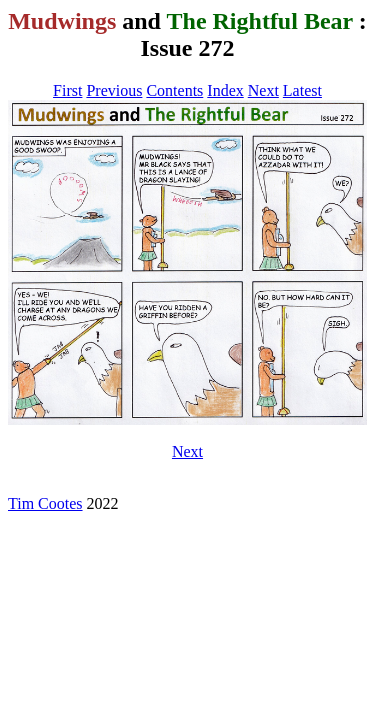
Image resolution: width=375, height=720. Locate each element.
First (67, 90)
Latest (302, 90)
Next (263, 90)
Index (225, 90)
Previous (114, 90)
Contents (174, 90)
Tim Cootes (45, 503)
